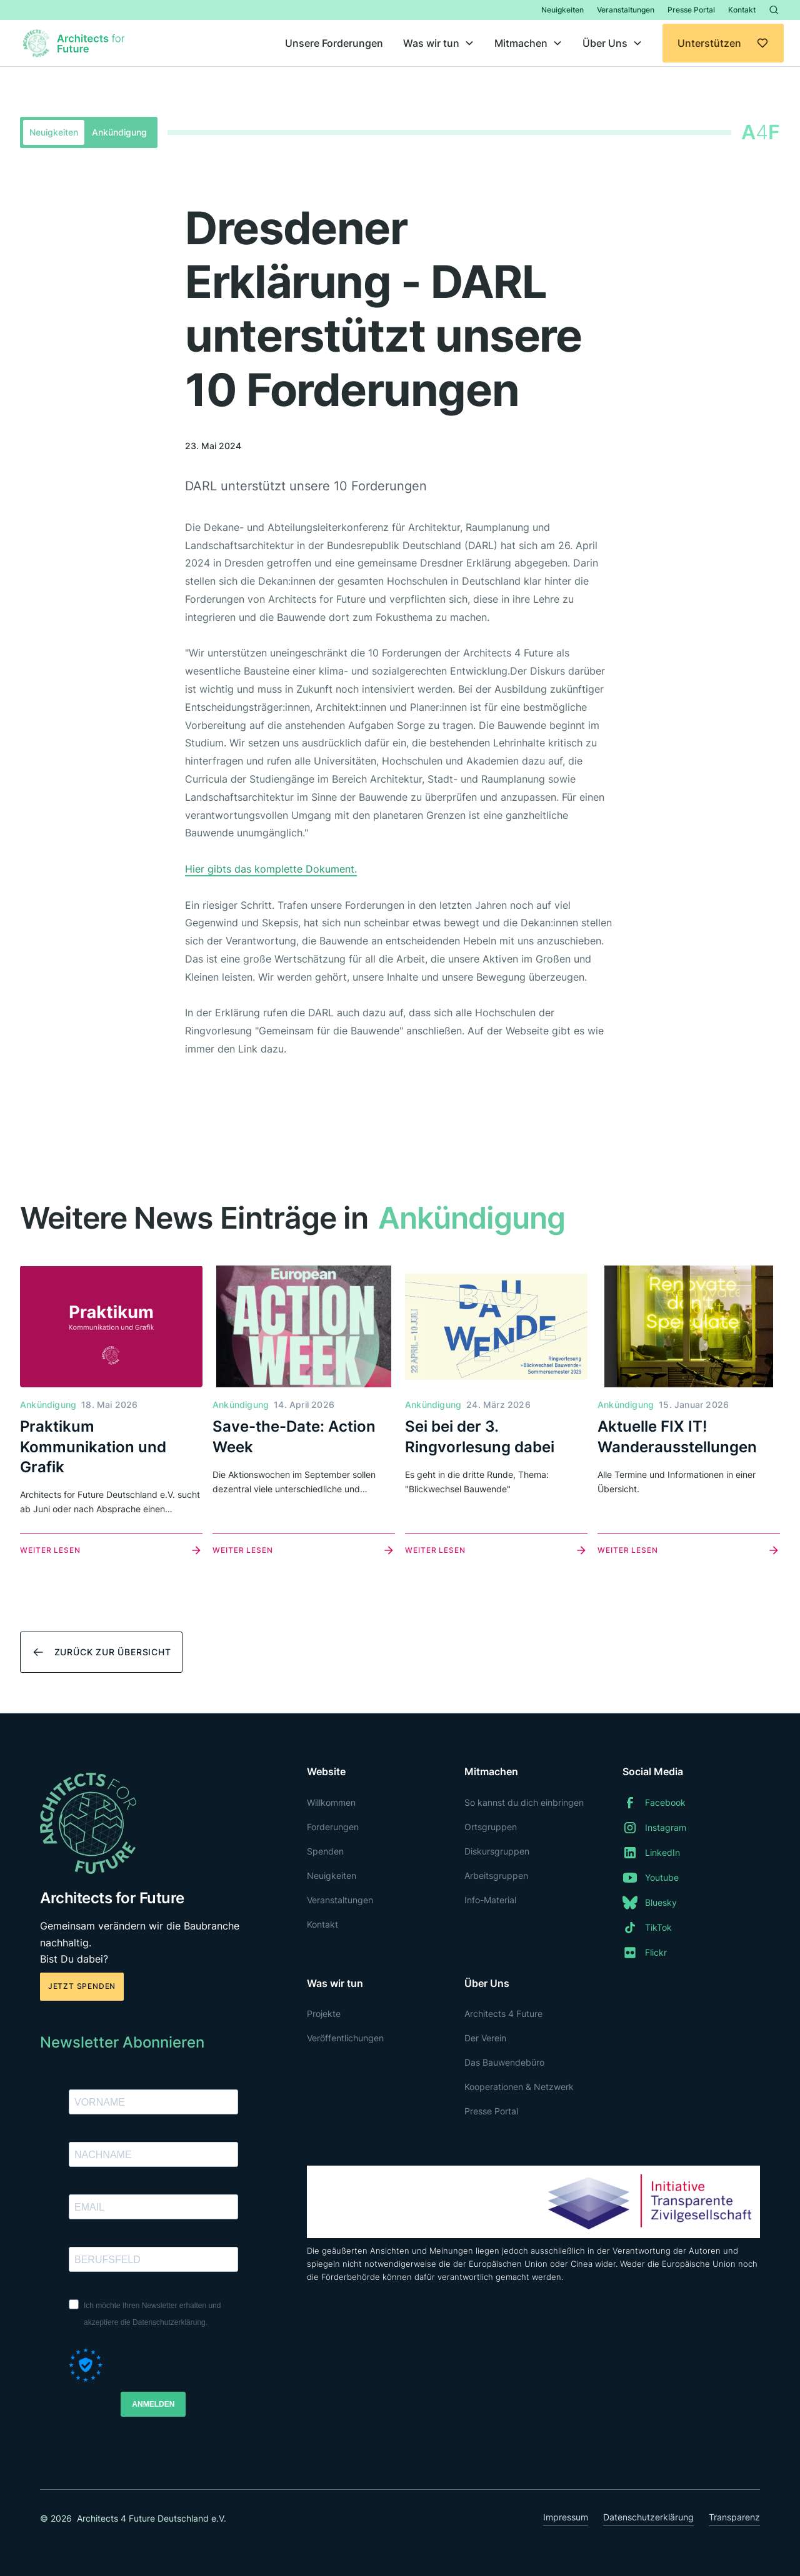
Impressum (565, 2517)
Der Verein (485, 2038)
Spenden (325, 1851)
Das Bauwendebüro (504, 2062)
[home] (76, 43)
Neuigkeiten (562, 9)
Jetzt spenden (82, 1986)
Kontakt (742, 9)
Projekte (324, 2013)
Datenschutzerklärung (648, 2517)
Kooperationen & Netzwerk (519, 2086)
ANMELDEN (153, 2404)
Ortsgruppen (490, 1826)
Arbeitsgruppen (496, 1875)
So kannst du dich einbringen (524, 1802)
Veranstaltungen (625, 9)
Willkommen (331, 1802)
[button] (438, 43)
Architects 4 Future (503, 2013)
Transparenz (734, 2517)
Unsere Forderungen (334, 43)
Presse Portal (691, 9)
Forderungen (333, 1826)
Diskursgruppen (496, 1851)
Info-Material (490, 1900)
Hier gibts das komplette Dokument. (271, 869)
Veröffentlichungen (345, 2038)
